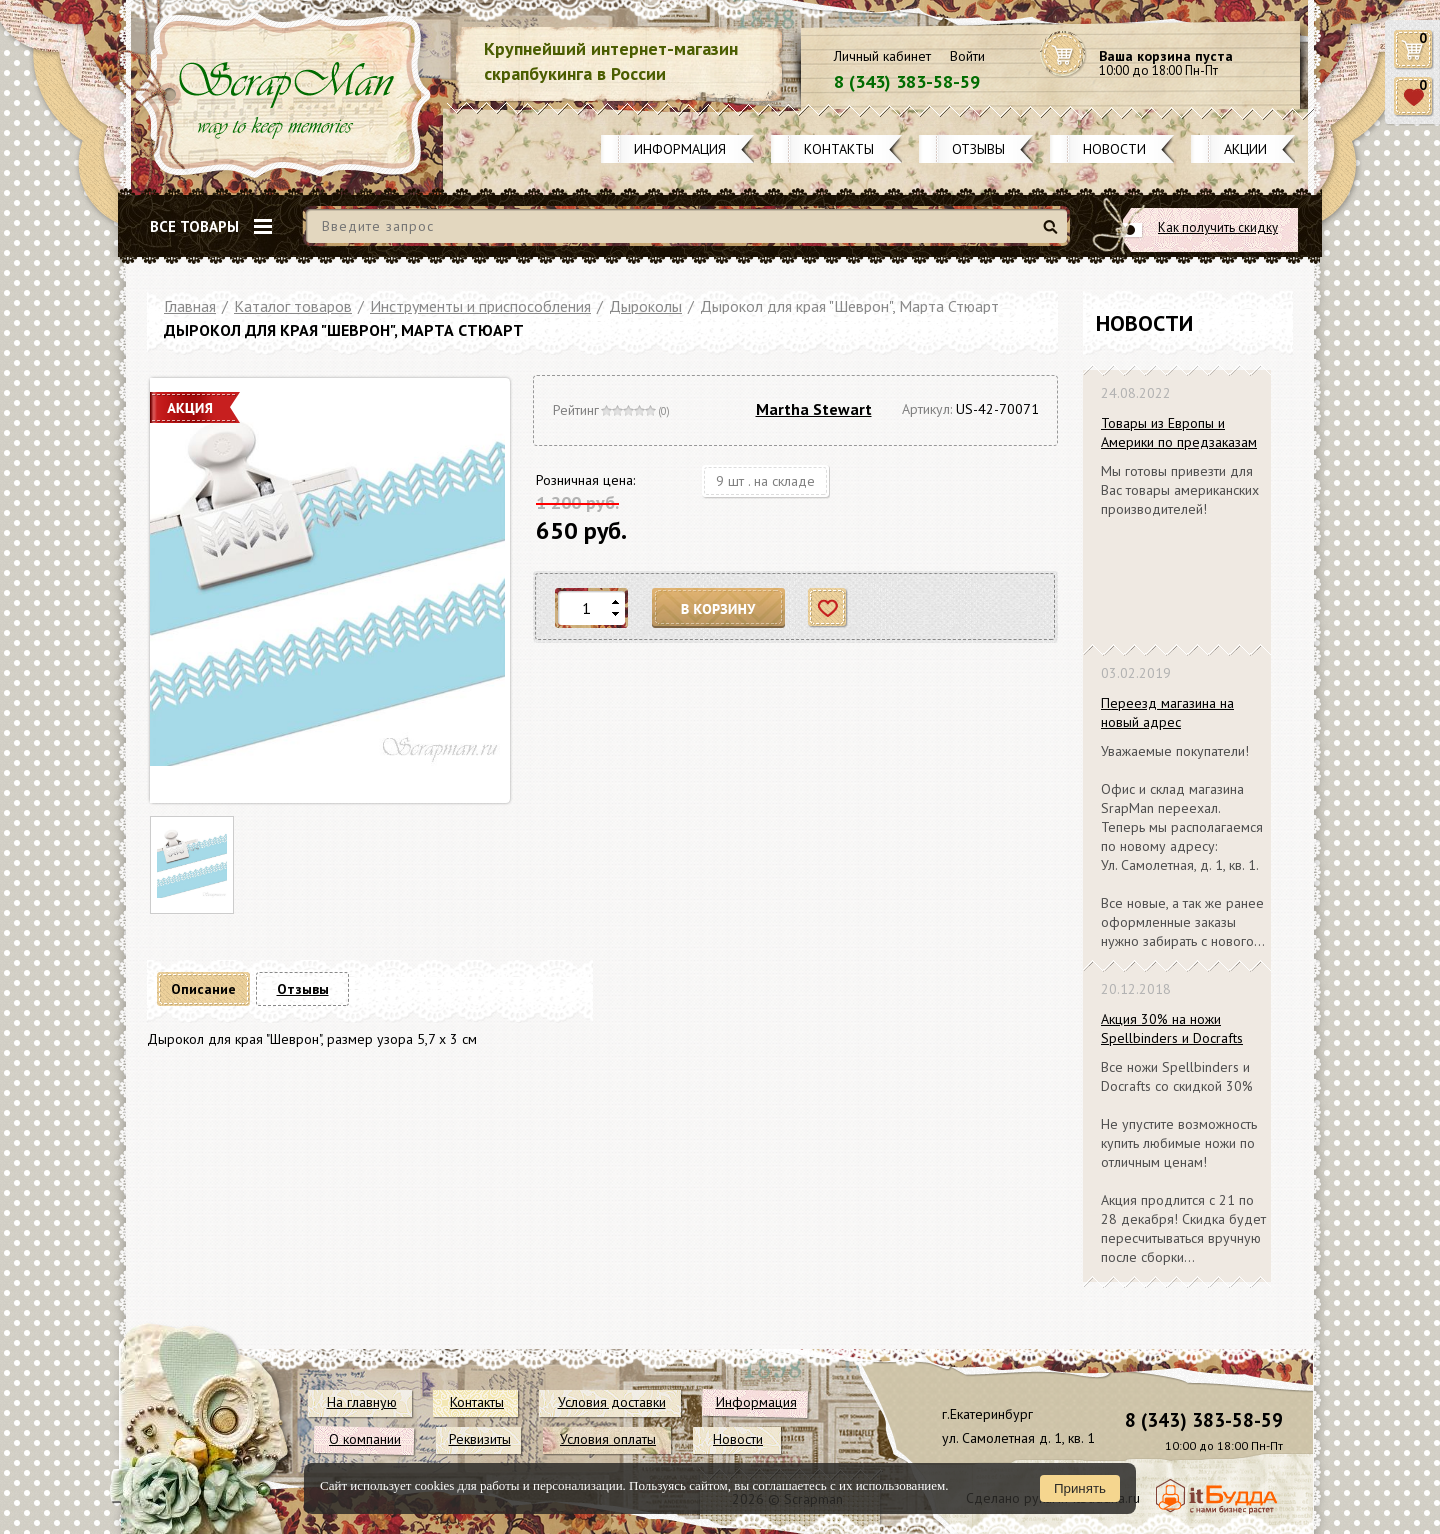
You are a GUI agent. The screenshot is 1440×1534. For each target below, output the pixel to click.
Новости (1114, 149)
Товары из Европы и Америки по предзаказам (1179, 432)
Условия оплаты (608, 1439)
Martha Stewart (814, 409)
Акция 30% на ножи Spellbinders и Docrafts (1172, 1028)
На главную (362, 1402)
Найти (1053, 234)
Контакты (839, 149)
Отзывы (978, 149)
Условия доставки (612, 1402)
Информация (680, 149)
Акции (1245, 149)
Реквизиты (480, 1439)
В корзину (719, 608)
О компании (365, 1439)
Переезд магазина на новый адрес (1167, 712)
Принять (1080, 1488)
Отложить (828, 608)
